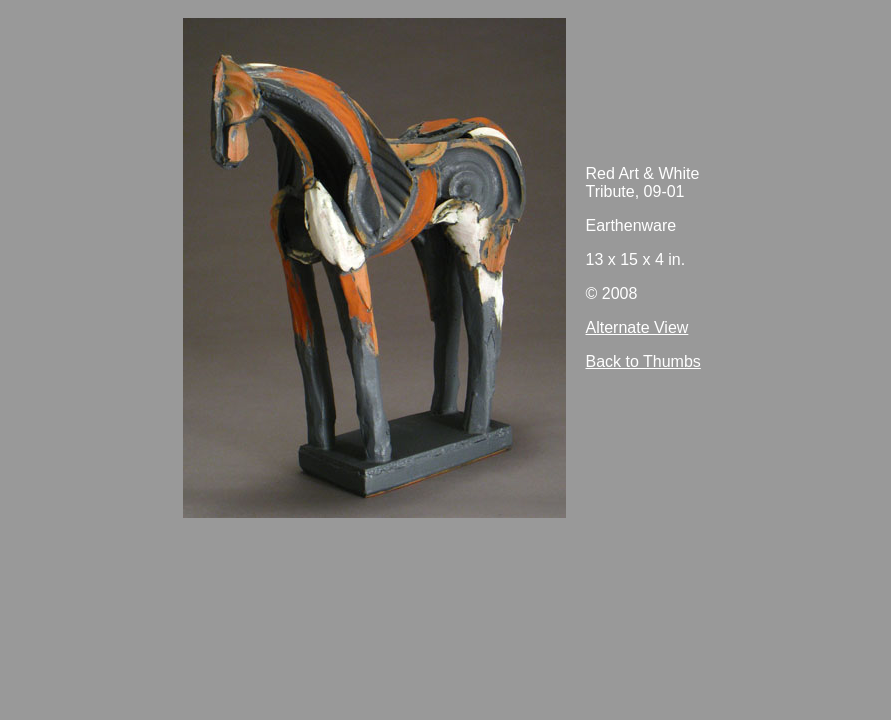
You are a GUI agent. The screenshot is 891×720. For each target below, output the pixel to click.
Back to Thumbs (643, 361)
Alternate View (637, 327)
